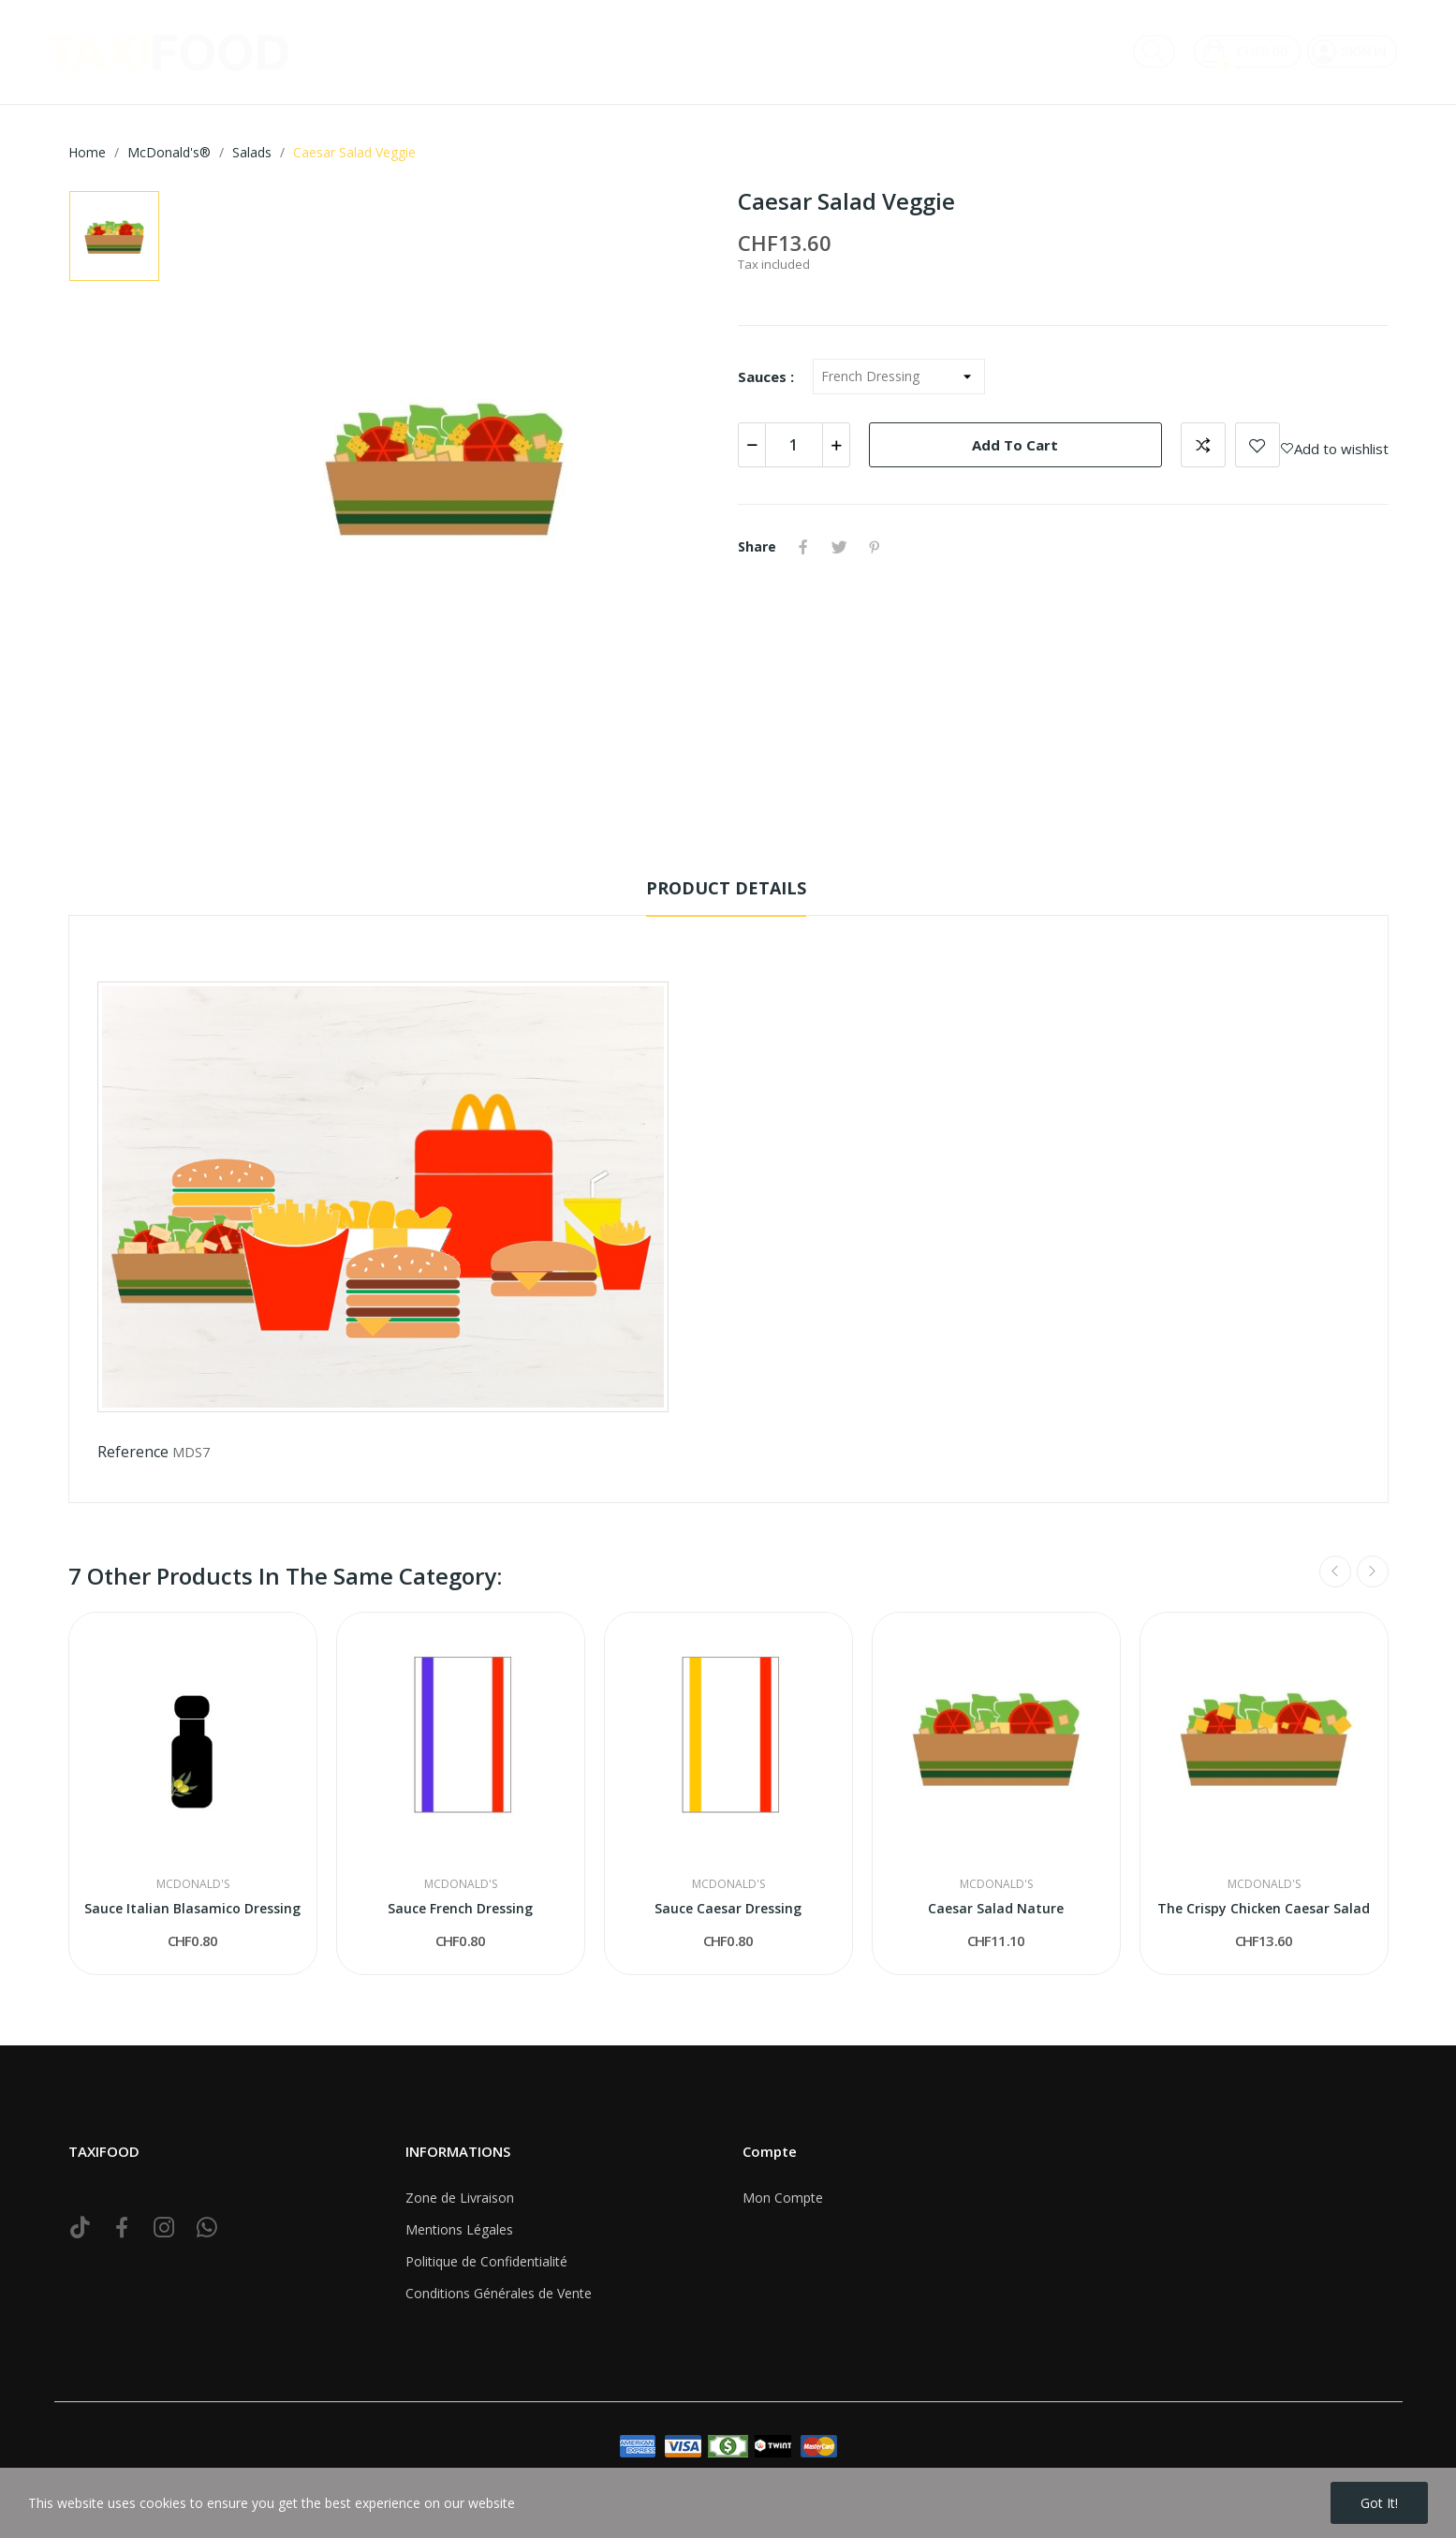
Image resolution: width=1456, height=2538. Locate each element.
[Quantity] (794, 444)
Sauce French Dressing (460, 1908)
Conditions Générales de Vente (498, 2293)
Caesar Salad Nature (996, 1908)
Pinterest (874, 547)
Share (803, 547)
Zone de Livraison (459, 2197)
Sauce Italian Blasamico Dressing (192, 1908)
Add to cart (1015, 444)
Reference (133, 1451)
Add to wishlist (1257, 444)
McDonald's (192, 1884)
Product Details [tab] (726, 888)
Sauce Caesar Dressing (728, 1908)
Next (1373, 1571)
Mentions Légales (459, 2229)
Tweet (839, 547)
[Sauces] (899, 376)
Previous (1335, 1571)
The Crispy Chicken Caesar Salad (1263, 1908)
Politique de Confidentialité (486, 2261)
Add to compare (1203, 444)
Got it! (1379, 2503)
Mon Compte (783, 2197)
